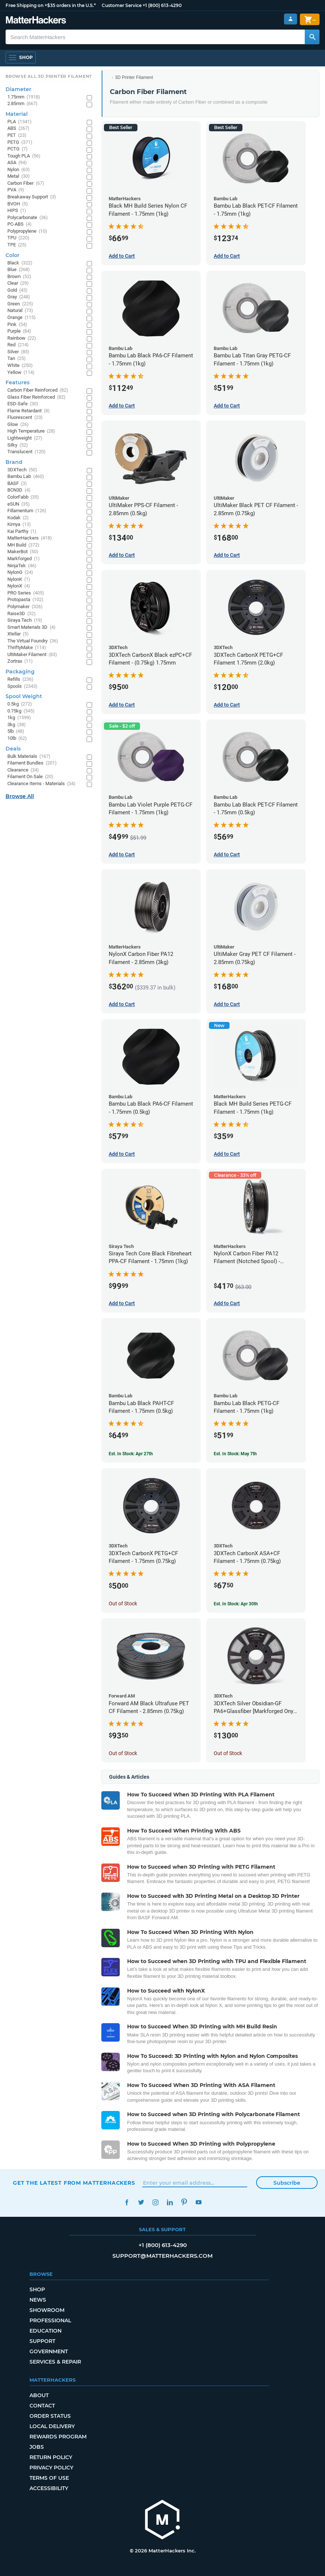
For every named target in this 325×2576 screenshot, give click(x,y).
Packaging (20, 671)
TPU (18, 238)
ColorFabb (23, 497)
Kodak (18, 517)
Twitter (140, 2202)
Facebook (126, 2202)
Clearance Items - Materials (41, 783)
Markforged (23, 558)
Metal (18, 176)
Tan (16, 358)
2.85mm (22, 103)
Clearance (23, 770)
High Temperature (31, 431)
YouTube (198, 2202)
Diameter (18, 89)
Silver (18, 352)
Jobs (36, 2447)
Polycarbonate (27, 217)
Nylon (18, 169)
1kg (19, 717)
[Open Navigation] (21, 57)
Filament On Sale (30, 776)
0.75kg (21, 711)
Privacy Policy (51, 2467)
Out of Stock (123, 1603)
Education (45, 2330)
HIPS (16, 210)
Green (20, 304)
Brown (19, 276)
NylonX (18, 586)
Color (13, 255)
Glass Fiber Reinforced (36, 397)
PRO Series (25, 593)
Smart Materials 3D (31, 627)
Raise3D (21, 613)
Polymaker (25, 606)
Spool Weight (24, 696)
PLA (19, 121)
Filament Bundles (32, 763)
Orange (21, 317)
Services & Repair (55, 2361)
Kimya (19, 524)
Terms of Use (49, 2478)
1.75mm (23, 97)
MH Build (23, 545)
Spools (22, 686)
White (20, 365)
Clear (18, 283)
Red (18, 345)
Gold (17, 290)
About (39, 2395)
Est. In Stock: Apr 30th (236, 1603)
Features (17, 382)
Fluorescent (25, 417)
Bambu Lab (25, 476)
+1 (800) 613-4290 (162, 5)
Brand (14, 462)
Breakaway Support (31, 197)
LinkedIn (169, 2202)
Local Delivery (52, 2426)
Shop (37, 2289)
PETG (19, 142)
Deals (13, 748)
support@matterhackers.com (162, 2255)
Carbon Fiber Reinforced (37, 390)
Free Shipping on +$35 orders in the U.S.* (51, 5)
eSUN (18, 504)
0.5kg (19, 704)
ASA (17, 162)
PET (17, 135)
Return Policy (50, 2457)
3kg (16, 724)
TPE (17, 245)
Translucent (26, 451)
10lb (17, 738)
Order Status (50, 2416)
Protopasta (25, 599)
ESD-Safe (22, 404)
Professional (50, 2320)
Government (48, 2351)
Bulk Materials (28, 756)
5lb (15, 731)
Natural (20, 310)
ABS (18, 128)
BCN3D (19, 490)
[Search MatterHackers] (312, 37)
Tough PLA (24, 156)
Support (42, 2341)
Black (19, 263)
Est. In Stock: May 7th (235, 1453)
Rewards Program (58, 2436)
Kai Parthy (21, 531)
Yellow (21, 372)
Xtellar (18, 634)
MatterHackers (29, 538)
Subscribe (286, 2183)
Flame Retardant (28, 411)
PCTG (17, 149)
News (37, 2299)
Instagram (155, 2202)
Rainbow (21, 338)
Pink (17, 324)
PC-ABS (19, 224)
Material (17, 114)
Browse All (20, 796)
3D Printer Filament (134, 77)
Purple (19, 331)
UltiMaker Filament (32, 654)
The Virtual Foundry (32, 641)
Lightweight (24, 438)
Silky (17, 445)
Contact (42, 2405)
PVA (15, 190)
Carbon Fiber (25, 183)
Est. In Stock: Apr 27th (131, 1453)
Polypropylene (27, 231)
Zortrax (20, 661)
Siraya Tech (24, 620)
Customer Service (121, 5)
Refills (20, 679)
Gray (18, 297)
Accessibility (48, 2488)
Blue (18, 269)
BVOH (17, 204)
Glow (18, 424)
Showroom (46, 2310)
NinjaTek (21, 565)
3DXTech (22, 470)
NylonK (18, 579)
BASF (17, 483)
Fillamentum (26, 510)
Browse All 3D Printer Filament (49, 76)
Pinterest (184, 2202)
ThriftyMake (26, 647)
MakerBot (22, 551)
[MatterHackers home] (162, 2520)
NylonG (20, 572)
